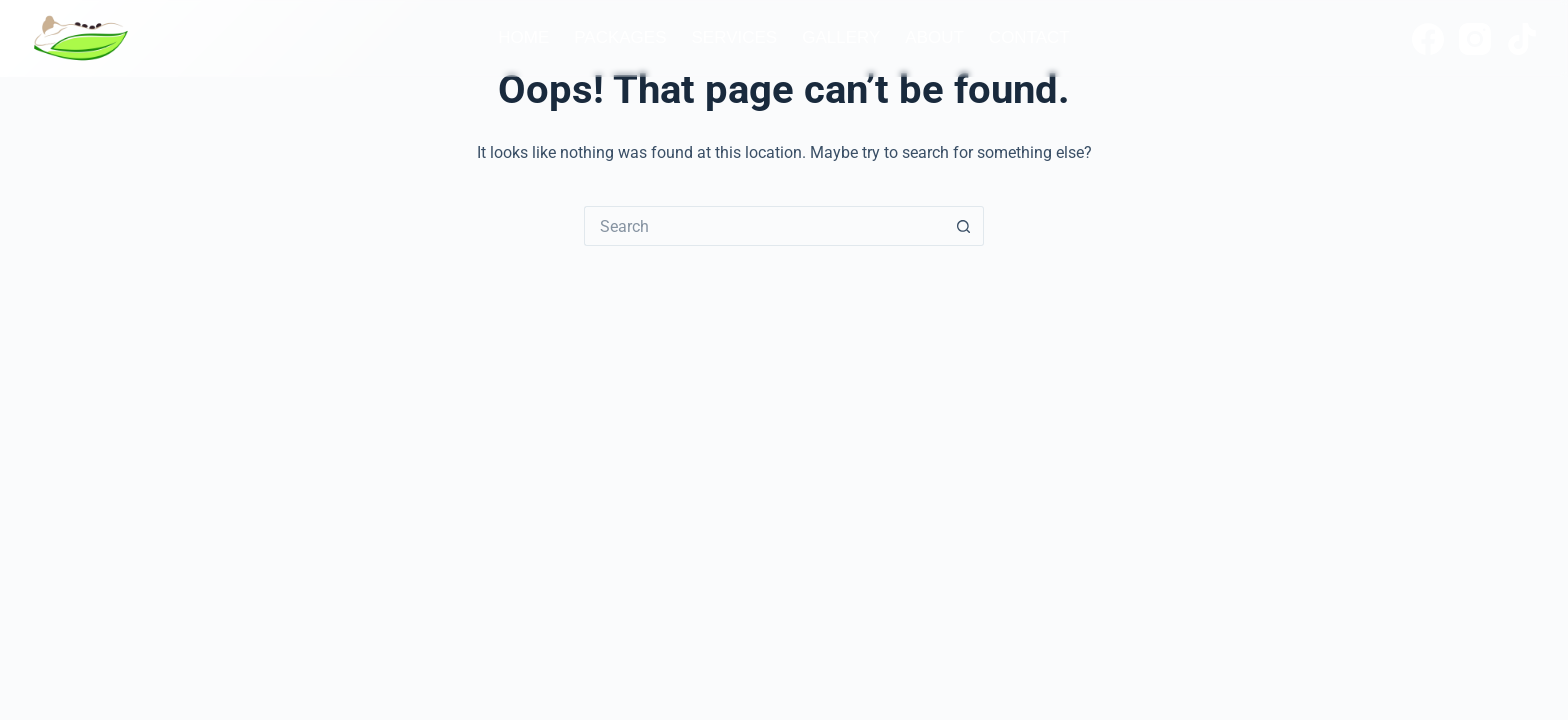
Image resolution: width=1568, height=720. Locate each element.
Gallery (841, 37)
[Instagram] (1475, 39)
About (934, 37)
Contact (1029, 37)
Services (735, 37)
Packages (620, 37)
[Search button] (964, 226)
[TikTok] (1522, 39)
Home (523, 37)
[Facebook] (1428, 39)
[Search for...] (764, 226)
